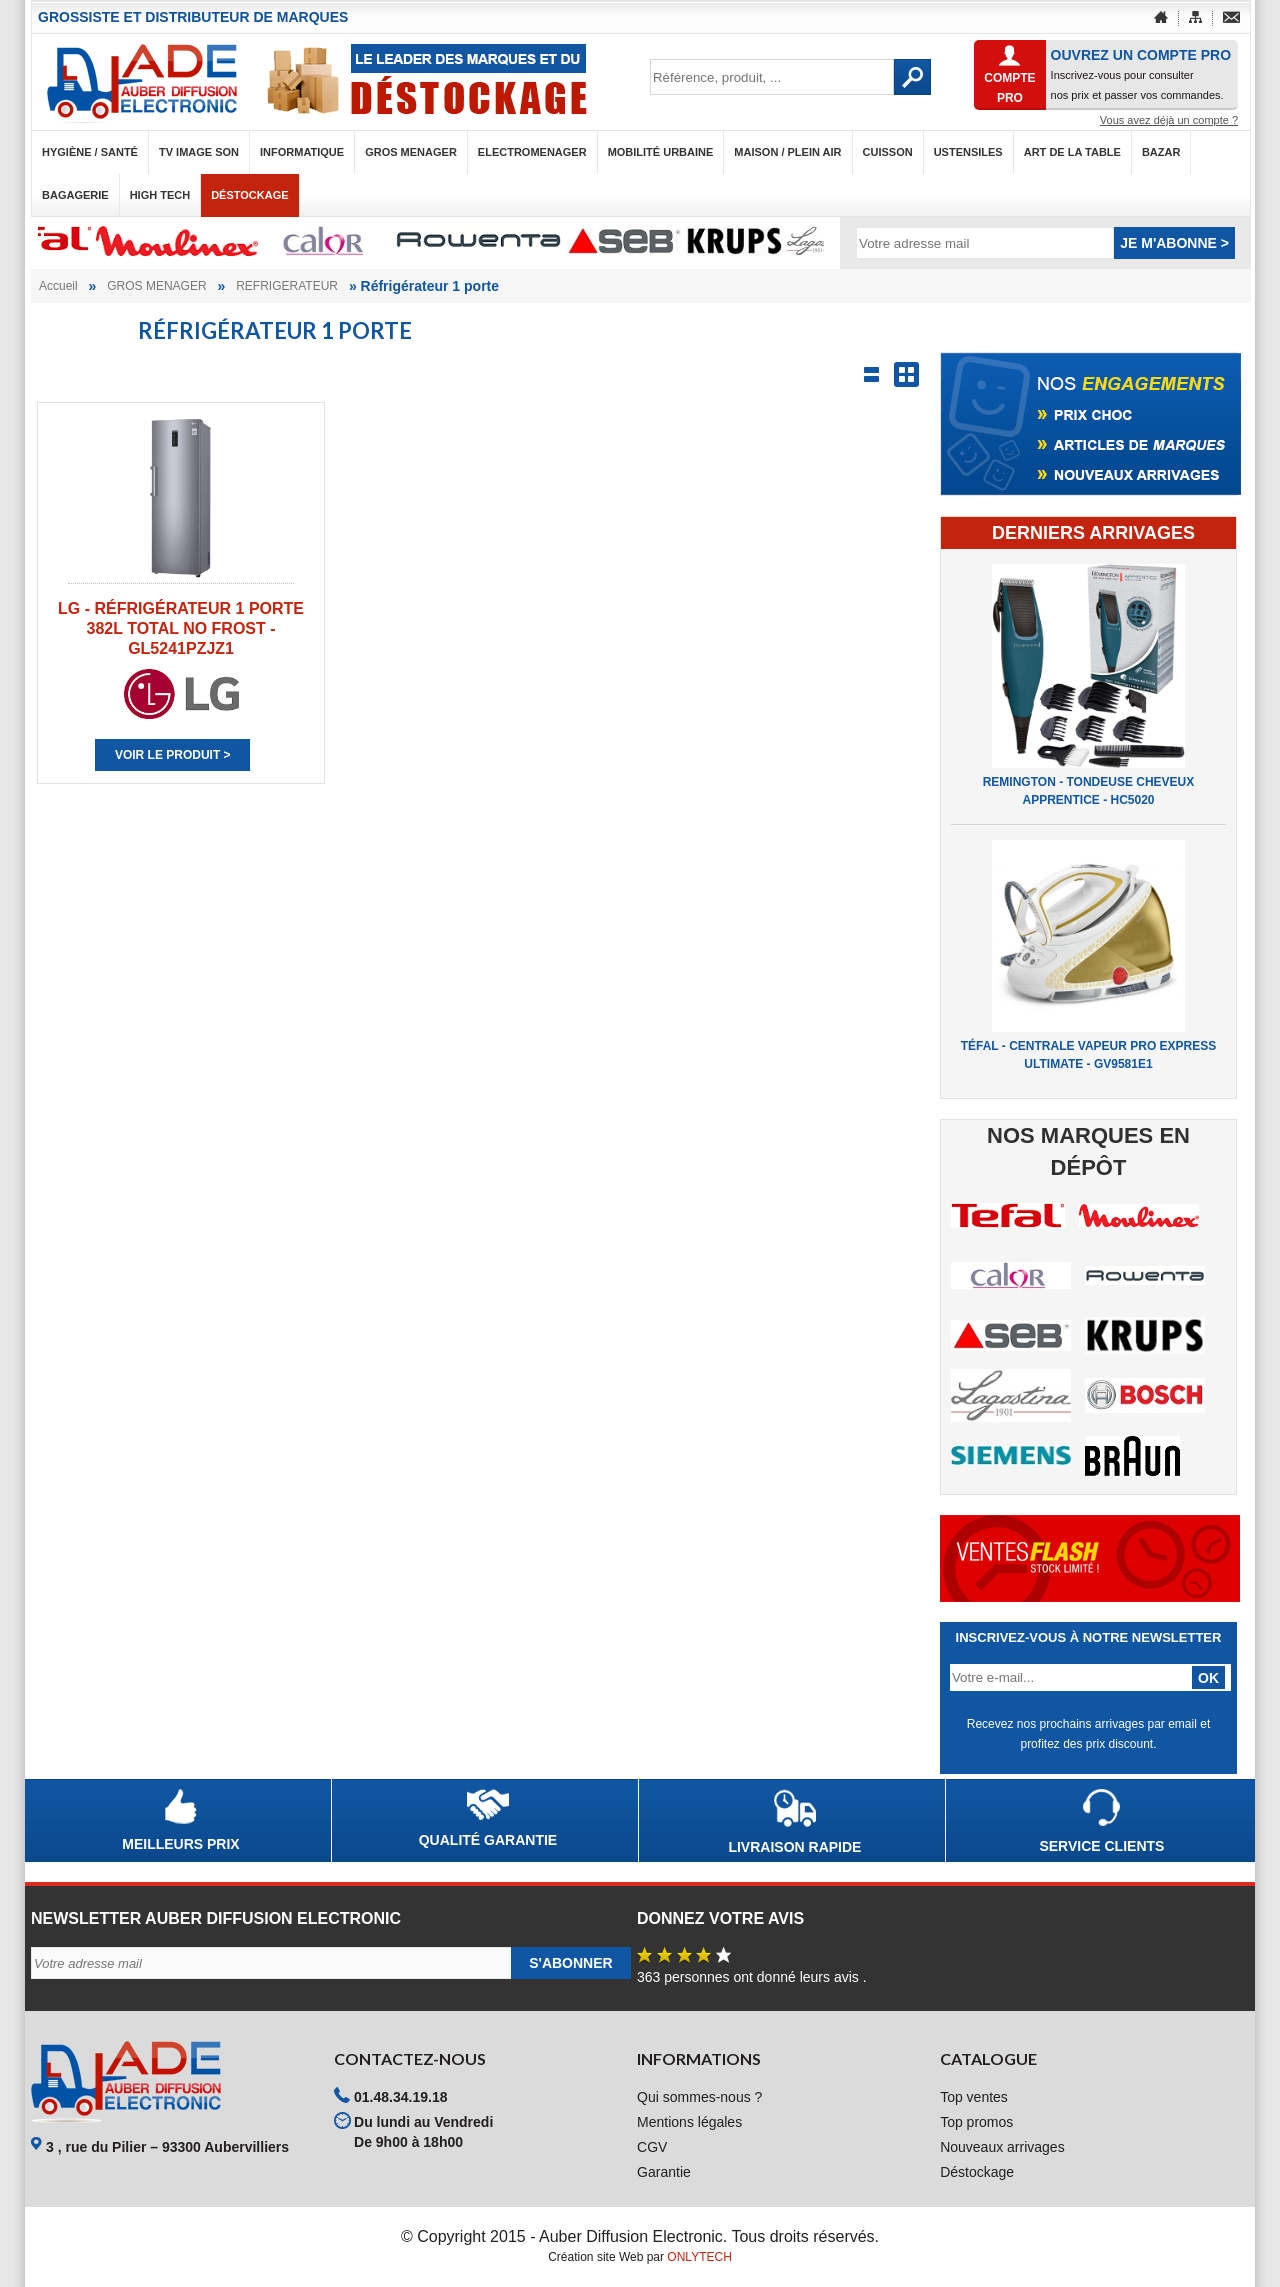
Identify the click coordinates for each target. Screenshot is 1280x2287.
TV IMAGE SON (199, 152)
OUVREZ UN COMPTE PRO (1141, 55)
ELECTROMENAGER (532, 152)
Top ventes (974, 2097)
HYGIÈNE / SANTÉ (90, 152)
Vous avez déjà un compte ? (1169, 120)
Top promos (976, 2122)
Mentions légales (689, 2122)
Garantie (664, 2172)
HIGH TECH (160, 195)
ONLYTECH (699, 2257)
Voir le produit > (173, 755)
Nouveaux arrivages (1002, 2147)
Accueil (58, 286)
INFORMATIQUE (302, 152)
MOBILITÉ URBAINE (661, 152)
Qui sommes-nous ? (699, 2097)
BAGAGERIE (75, 195)
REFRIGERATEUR (287, 286)
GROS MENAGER (411, 152)
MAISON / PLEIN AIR (787, 152)
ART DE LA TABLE (1072, 152)
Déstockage (249, 195)
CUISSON (888, 152)
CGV (652, 2147)
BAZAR (1161, 152)
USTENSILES (968, 152)
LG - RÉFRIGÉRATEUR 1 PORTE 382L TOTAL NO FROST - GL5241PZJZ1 (181, 628)
